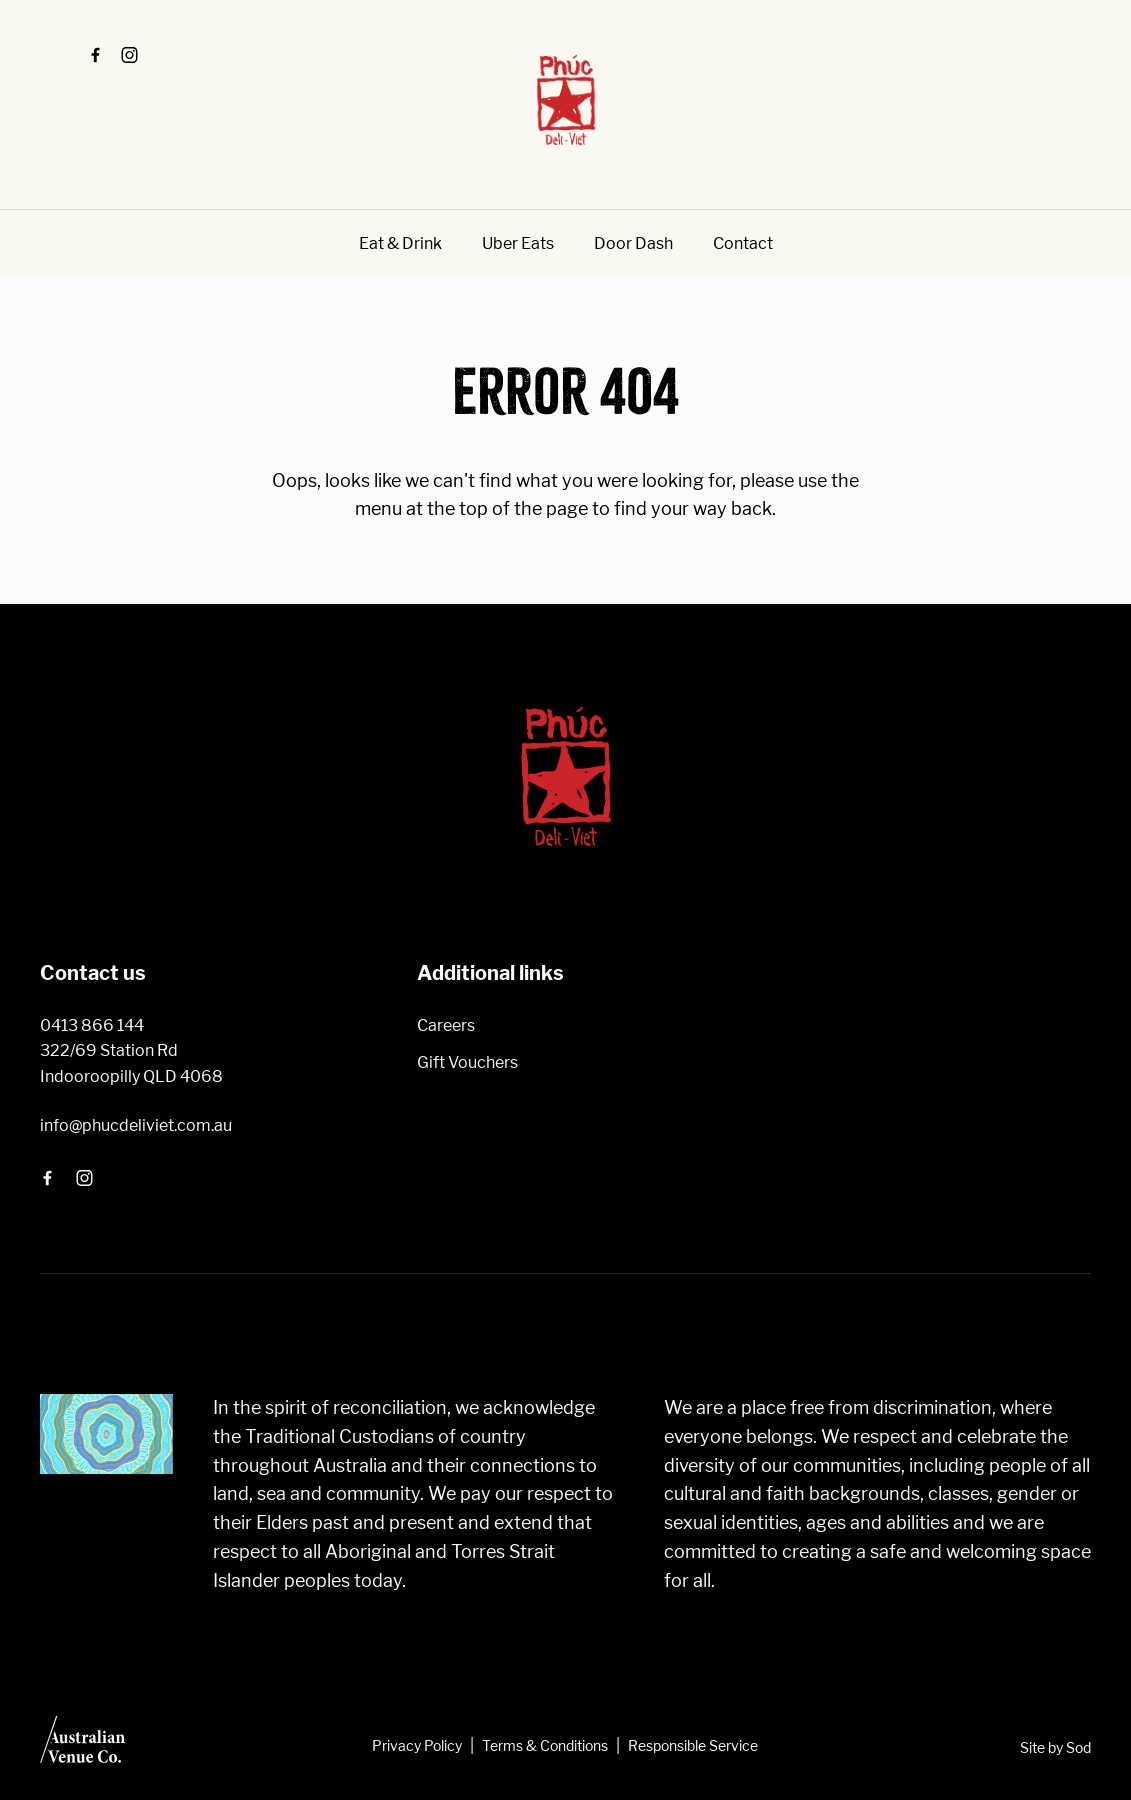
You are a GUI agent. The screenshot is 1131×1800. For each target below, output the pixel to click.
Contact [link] (743, 243)
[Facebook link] (95, 55)
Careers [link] (446, 1025)
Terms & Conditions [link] (545, 1745)
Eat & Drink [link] (400, 243)
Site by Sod (1055, 1747)
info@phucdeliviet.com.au (136, 1125)
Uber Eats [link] (518, 243)
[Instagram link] (129, 55)
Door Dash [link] (633, 243)
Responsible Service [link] (693, 1745)
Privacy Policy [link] (417, 1745)
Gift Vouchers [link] (467, 1062)
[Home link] (566, 100)
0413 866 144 (92, 1025)
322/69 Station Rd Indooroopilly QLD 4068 (131, 1063)
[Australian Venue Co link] (82, 1746)
